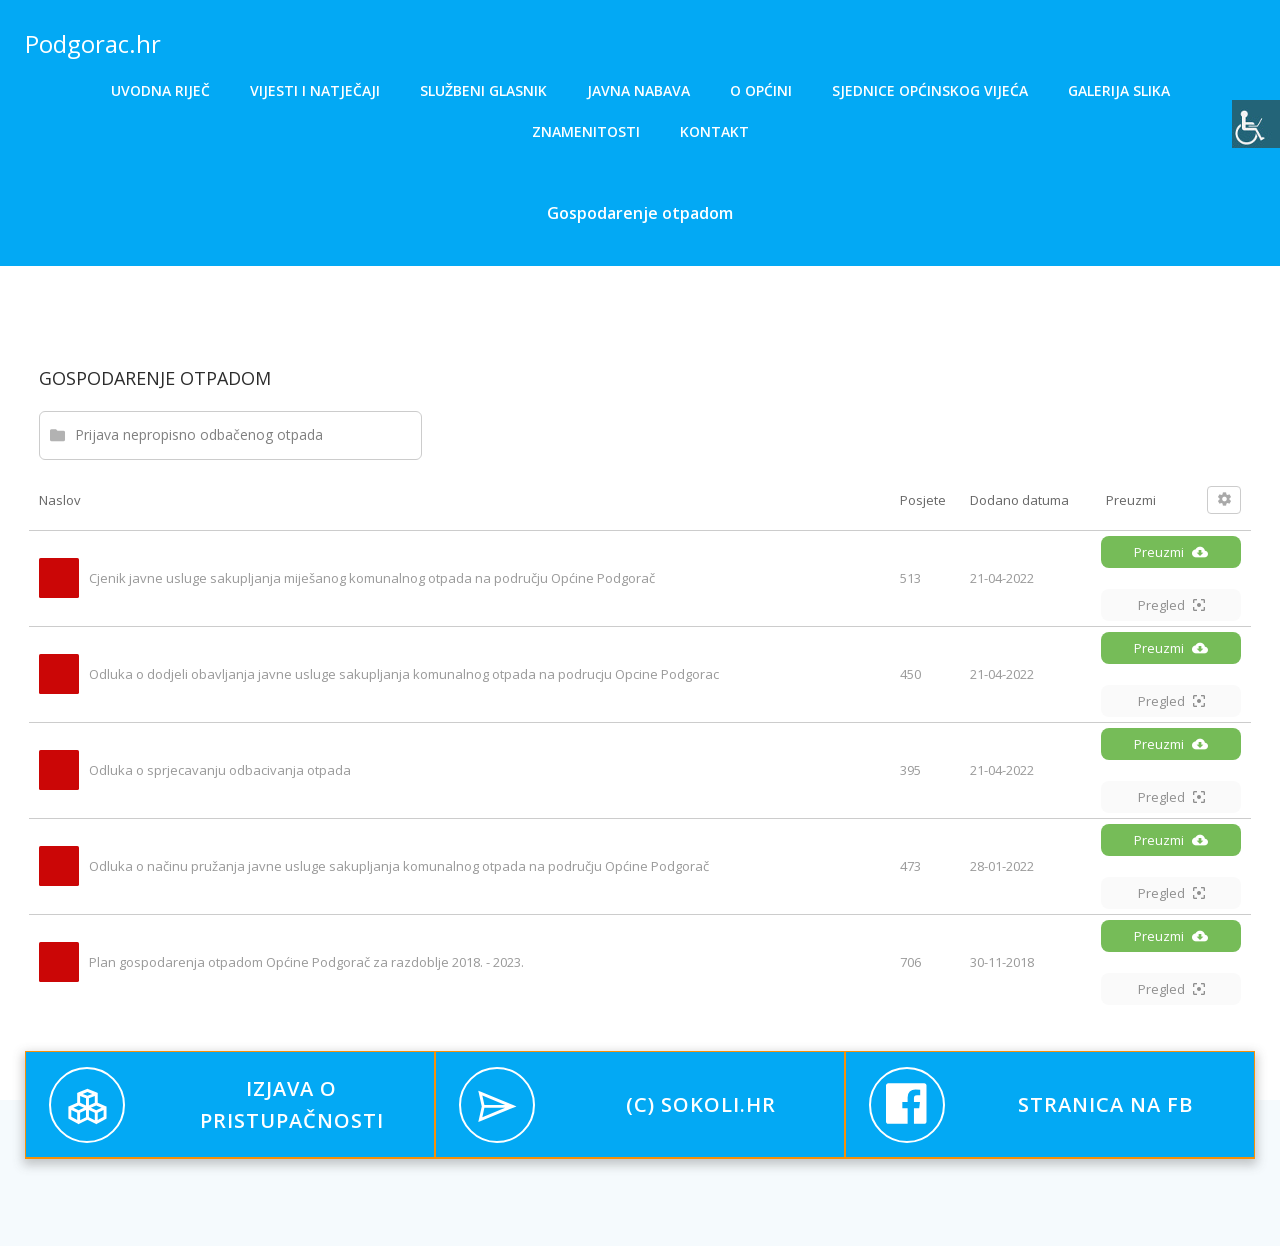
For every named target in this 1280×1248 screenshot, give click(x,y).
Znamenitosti (586, 131)
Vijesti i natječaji (315, 90)
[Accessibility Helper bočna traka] (1256, 124)
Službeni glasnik (483, 90)
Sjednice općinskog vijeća (930, 90)
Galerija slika (1119, 90)
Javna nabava (638, 90)
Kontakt (714, 131)
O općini (761, 90)
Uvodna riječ (160, 90)
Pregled (1171, 607)
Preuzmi (1171, 554)
